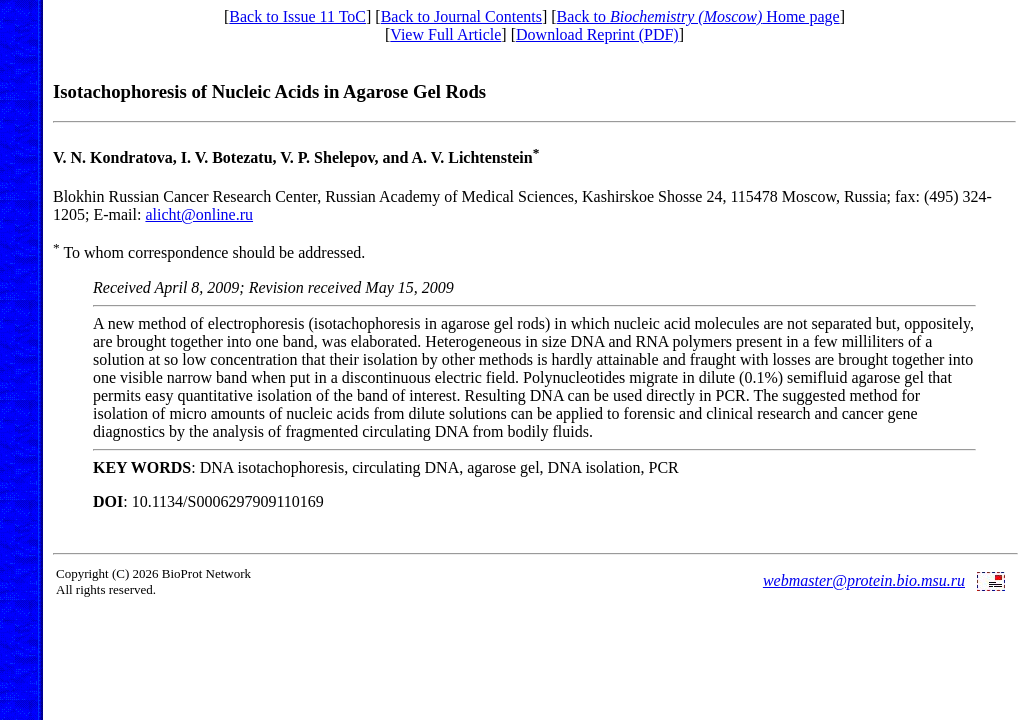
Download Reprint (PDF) (597, 34)
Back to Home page (698, 16)
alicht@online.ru (199, 214)
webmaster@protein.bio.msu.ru (864, 580)
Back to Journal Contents (461, 16)
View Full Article (445, 34)
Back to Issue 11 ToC (297, 16)
